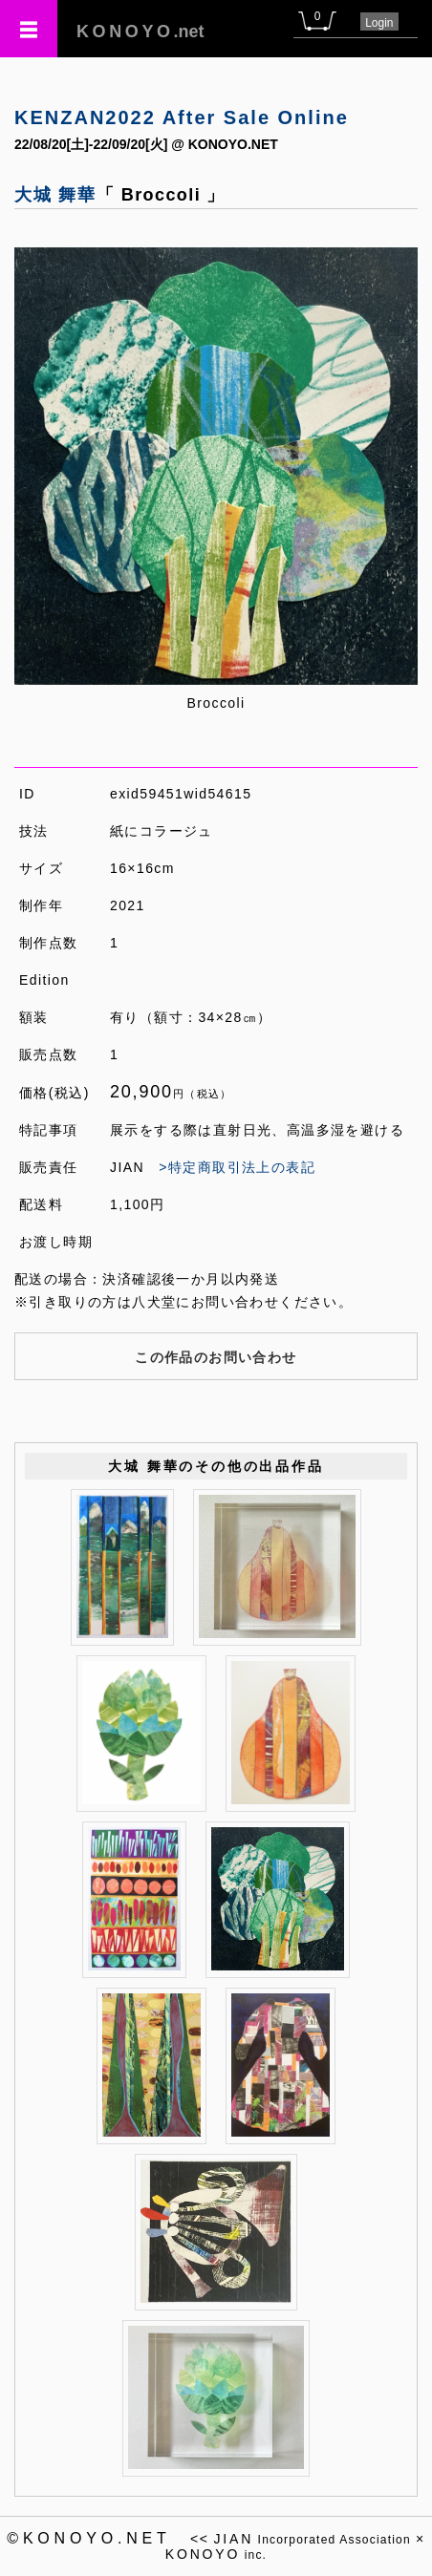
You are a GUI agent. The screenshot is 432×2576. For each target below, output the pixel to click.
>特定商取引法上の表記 (237, 1167)
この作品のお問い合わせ (215, 1357)
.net (140, 31)
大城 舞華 (55, 194)
